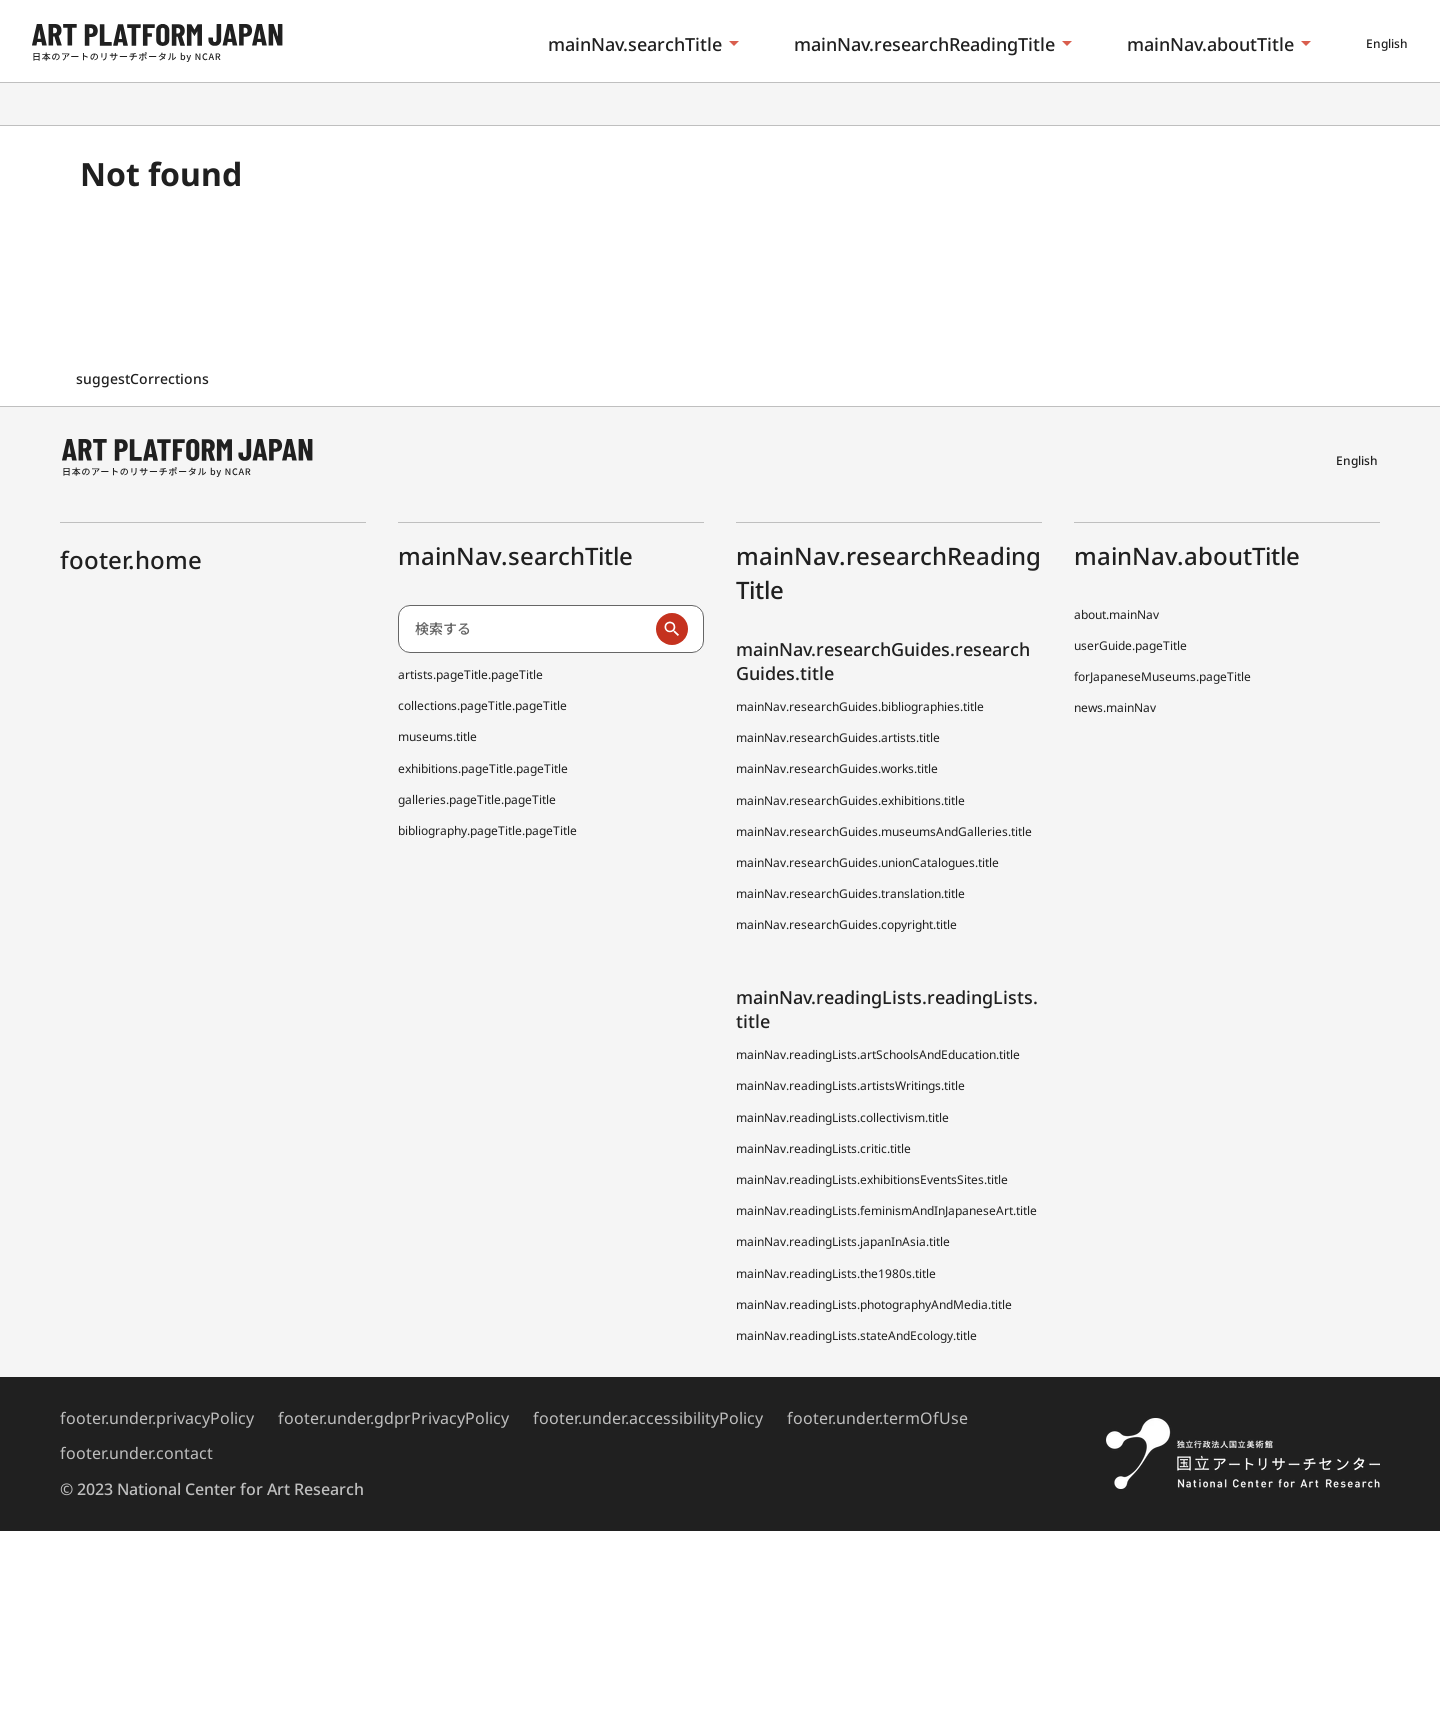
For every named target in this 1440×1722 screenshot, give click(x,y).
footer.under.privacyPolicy (157, 1418)
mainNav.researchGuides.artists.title (838, 737)
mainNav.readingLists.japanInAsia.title (843, 1241)
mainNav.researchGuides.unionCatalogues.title (867, 862)
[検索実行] (672, 629)
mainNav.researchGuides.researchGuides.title (883, 660)
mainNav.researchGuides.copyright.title (846, 924)
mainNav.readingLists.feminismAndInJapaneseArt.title (886, 1210)
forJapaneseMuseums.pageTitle (1162, 676)
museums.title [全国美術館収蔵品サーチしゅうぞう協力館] (437, 736)
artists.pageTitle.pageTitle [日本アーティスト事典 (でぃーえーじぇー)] (470, 674)
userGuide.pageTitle (1130, 645)
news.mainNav (1115, 707)
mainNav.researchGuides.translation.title (850, 893)
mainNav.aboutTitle (1210, 44)
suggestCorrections (144, 378)
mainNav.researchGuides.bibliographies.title (860, 706)
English (1387, 43)
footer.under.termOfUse (877, 1418)
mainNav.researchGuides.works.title (837, 768)
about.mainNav (1116, 614)
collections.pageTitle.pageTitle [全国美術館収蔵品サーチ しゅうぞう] (482, 705)
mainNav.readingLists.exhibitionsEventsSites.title (872, 1179)
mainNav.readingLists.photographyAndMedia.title (874, 1304)
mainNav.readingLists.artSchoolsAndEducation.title (878, 1054)
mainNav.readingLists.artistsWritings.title (850, 1085)
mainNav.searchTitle (635, 44)
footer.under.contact (136, 1453)
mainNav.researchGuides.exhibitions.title (850, 800)
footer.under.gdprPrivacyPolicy (393, 1418)
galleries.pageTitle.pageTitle (477, 799)
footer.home (131, 559)
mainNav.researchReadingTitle (924, 44)
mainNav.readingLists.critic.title (823, 1148)
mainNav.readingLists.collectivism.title (842, 1117)
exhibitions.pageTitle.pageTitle (483, 768)
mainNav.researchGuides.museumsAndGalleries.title (884, 831)
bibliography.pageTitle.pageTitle (487, 830)
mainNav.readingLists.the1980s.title (836, 1273)
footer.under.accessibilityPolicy (648, 1418)
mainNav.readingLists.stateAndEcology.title (856, 1335)
